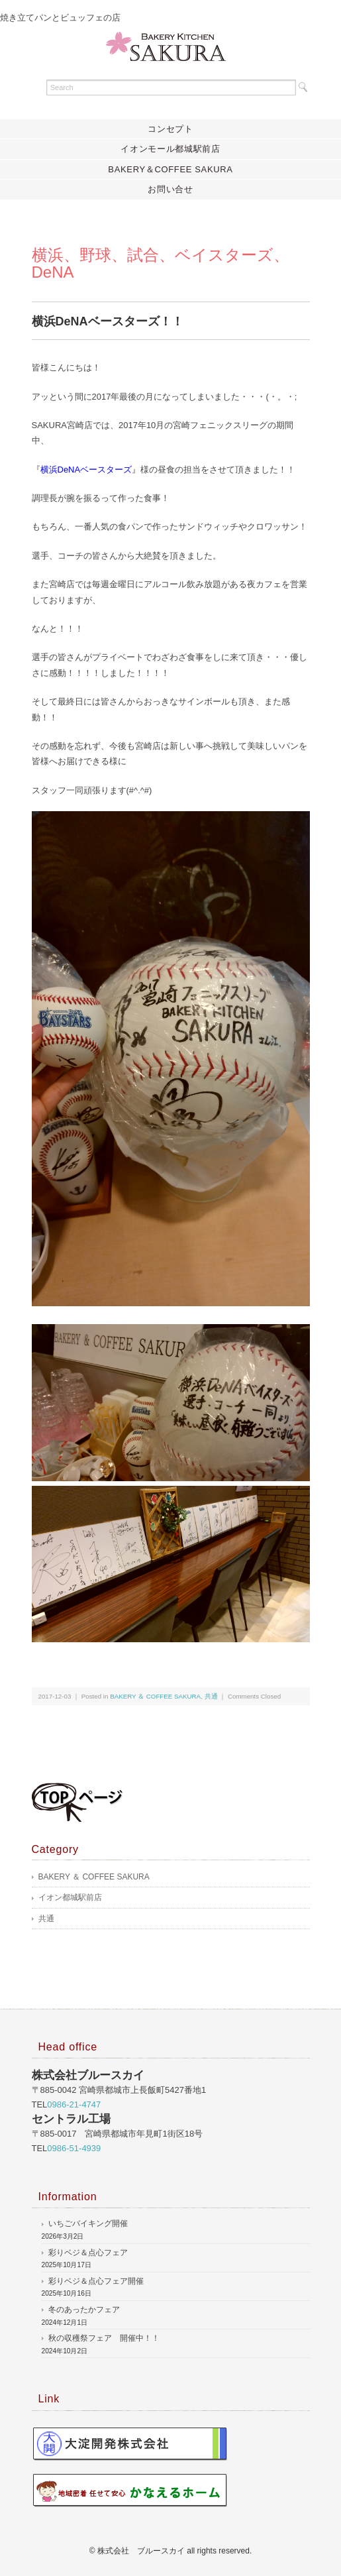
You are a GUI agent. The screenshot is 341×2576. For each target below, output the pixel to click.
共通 (211, 1696)
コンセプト (170, 129)
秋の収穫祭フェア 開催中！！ (104, 2338)
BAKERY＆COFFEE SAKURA (170, 169)
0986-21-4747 (74, 2104)
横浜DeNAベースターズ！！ (107, 321)
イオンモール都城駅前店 (170, 149)
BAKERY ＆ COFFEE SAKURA (155, 1696)
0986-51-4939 (74, 2148)
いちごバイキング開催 (88, 2223)
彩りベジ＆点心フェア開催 (96, 2281)
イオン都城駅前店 (70, 1897)
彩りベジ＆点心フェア (88, 2252)
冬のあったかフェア (84, 2309)
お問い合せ (170, 189)
